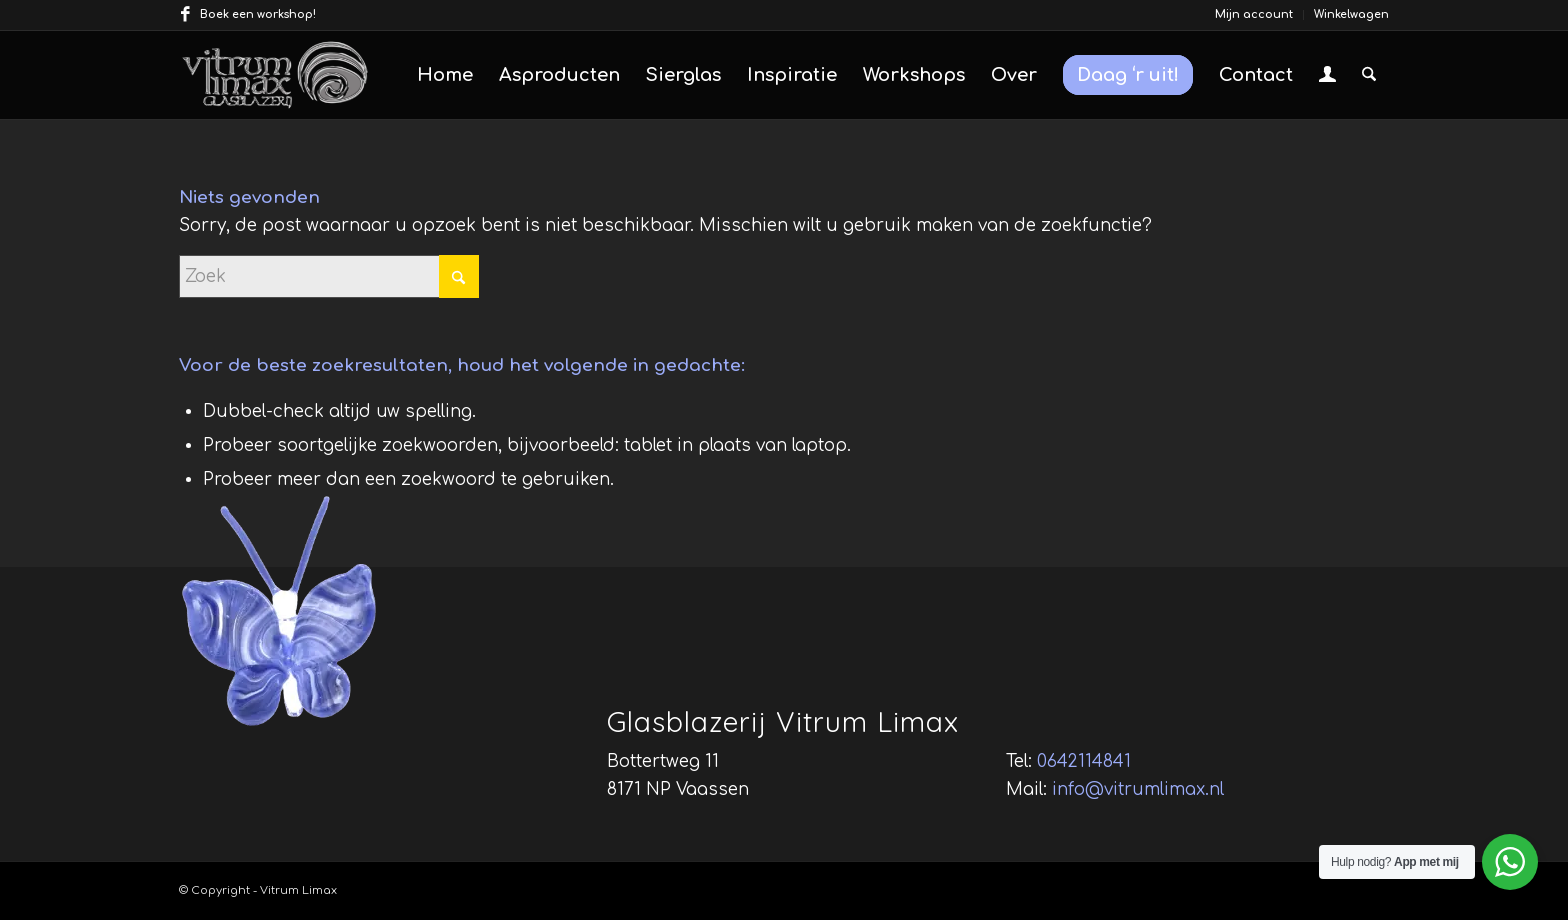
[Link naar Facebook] (185, 15)
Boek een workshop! (258, 14)
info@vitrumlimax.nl (1138, 789)
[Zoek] (1369, 75)
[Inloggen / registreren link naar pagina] (1327, 77)
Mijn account (1254, 14)
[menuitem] (1254, 15)
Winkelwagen (1351, 14)
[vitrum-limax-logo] (275, 75)
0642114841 (1084, 761)
